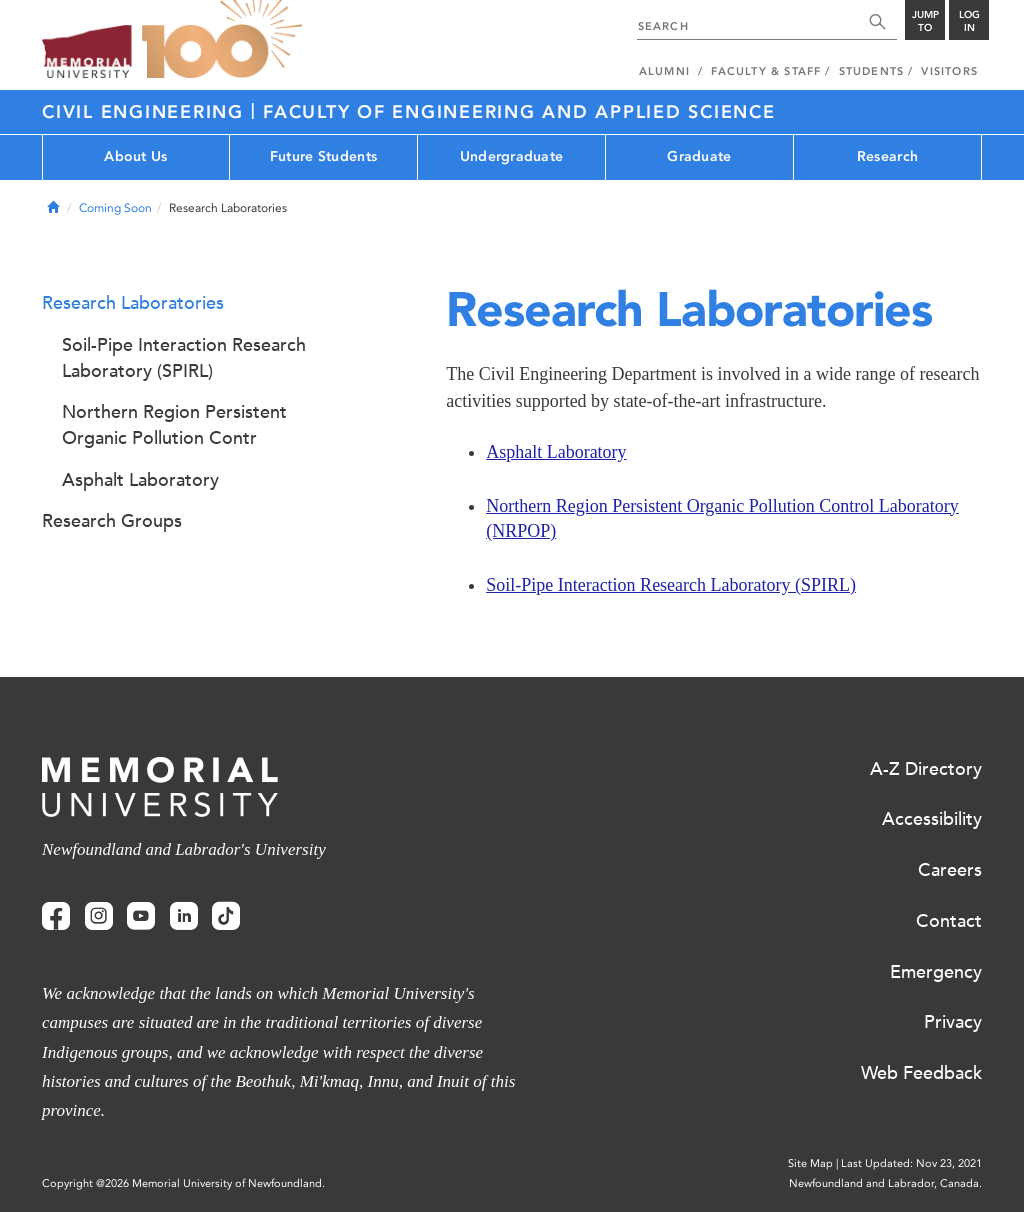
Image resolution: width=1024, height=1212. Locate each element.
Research (887, 156)
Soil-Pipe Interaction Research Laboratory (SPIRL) (671, 585)
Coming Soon (115, 208)
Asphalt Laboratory (556, 452)
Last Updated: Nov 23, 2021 (911, 1163)
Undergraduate (512, 156)
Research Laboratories (133, 303)
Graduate (699, 156)
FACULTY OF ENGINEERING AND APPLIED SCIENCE (519, 112)
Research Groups (112, 521)
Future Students (323, 156)
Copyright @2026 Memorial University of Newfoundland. (183, 1183)
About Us (135, 156)
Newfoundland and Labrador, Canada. (885, 1183)
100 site (222, 40)
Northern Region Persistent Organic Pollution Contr (174, 425)
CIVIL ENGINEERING (146, 112)
